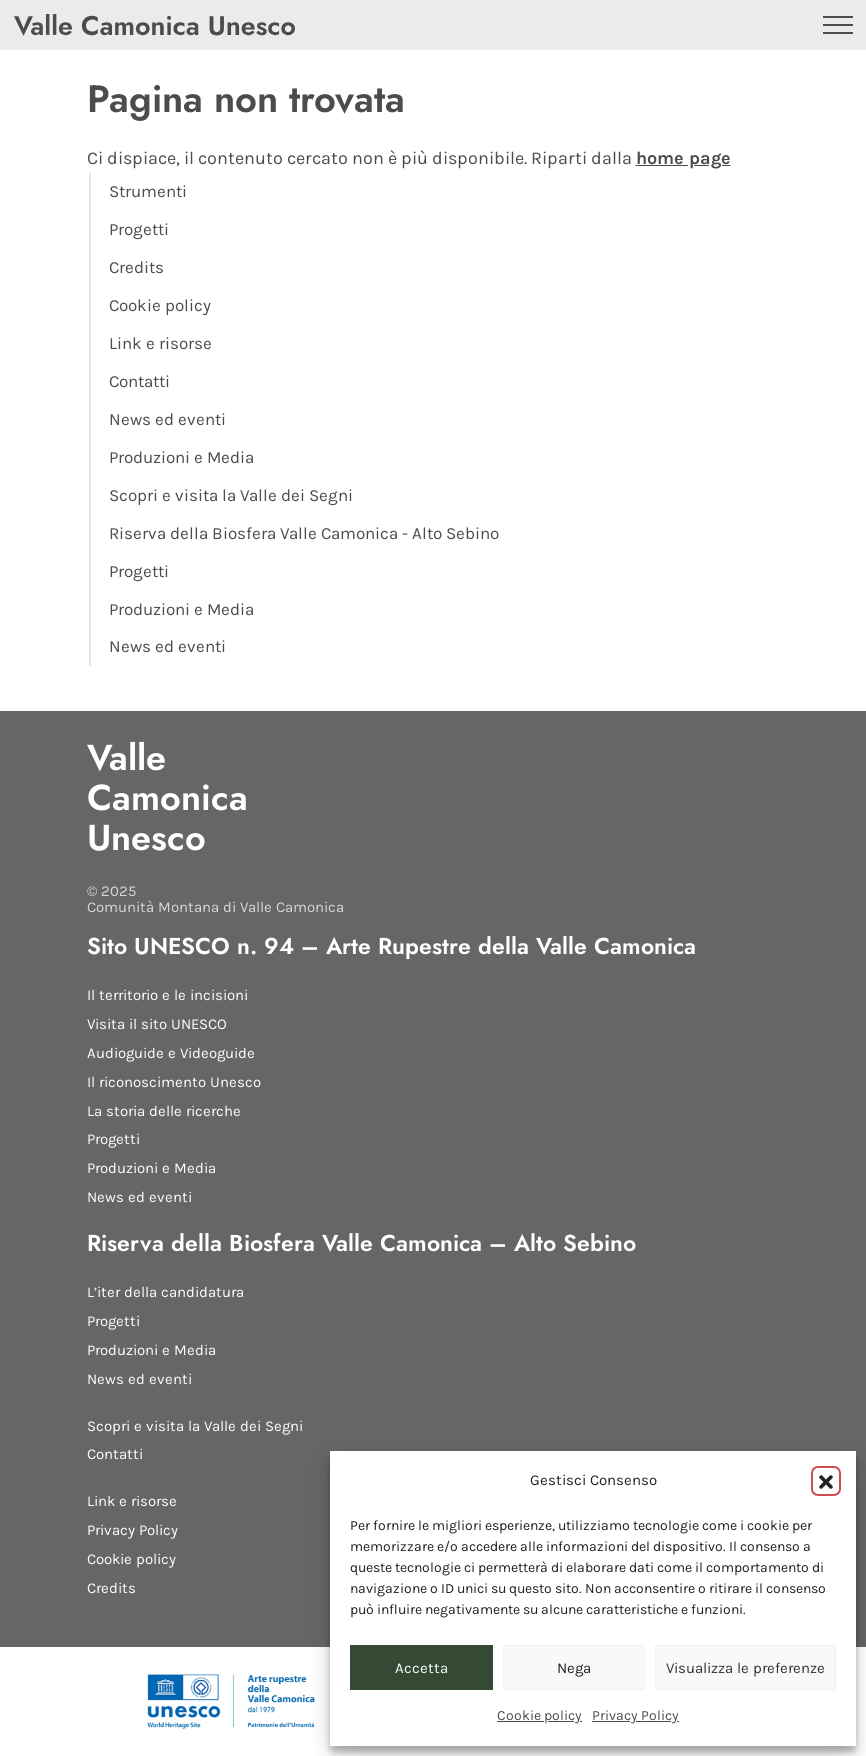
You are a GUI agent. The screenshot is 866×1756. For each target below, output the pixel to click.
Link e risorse (160, 343)
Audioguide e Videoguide (171, 1053)
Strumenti (148, 191)
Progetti (139, 229)
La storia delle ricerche (164, 1111)
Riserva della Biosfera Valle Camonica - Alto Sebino (304, 533)
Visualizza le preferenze (745, 1668)
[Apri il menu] (838, 25)
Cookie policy (539, 1715)
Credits (136, 267)
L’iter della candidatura (165, 1292)
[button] (826, 1481)
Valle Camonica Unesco (167, 797)
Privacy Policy (635, 1715)
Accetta (421, 1668)
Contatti (139, 381)
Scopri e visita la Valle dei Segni (231, 495)
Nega (574, 1668)
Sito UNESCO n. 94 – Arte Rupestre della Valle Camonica (391, 946)
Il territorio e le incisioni (167, 995)
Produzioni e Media (181, 457)
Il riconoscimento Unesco (174, 1082)
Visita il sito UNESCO (157, 1024)
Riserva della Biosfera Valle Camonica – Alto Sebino (361, 1243)
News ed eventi (167, 419)
